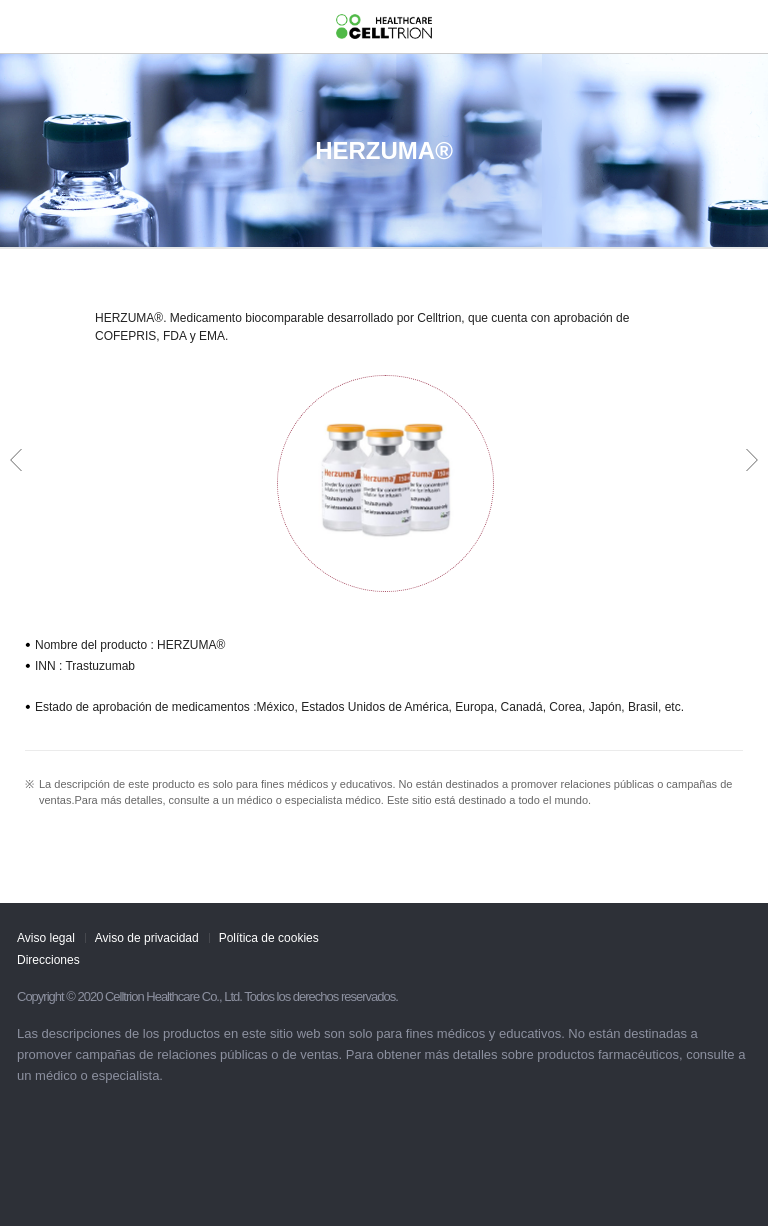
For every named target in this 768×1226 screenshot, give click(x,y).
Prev (16, 460)
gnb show (25, 24)
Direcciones (48, 960)
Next (752, 460)
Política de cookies (269, 938)
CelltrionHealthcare (384, 27)
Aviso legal (46, 938)
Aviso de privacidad (147, 938)
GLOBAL (738, 25)
